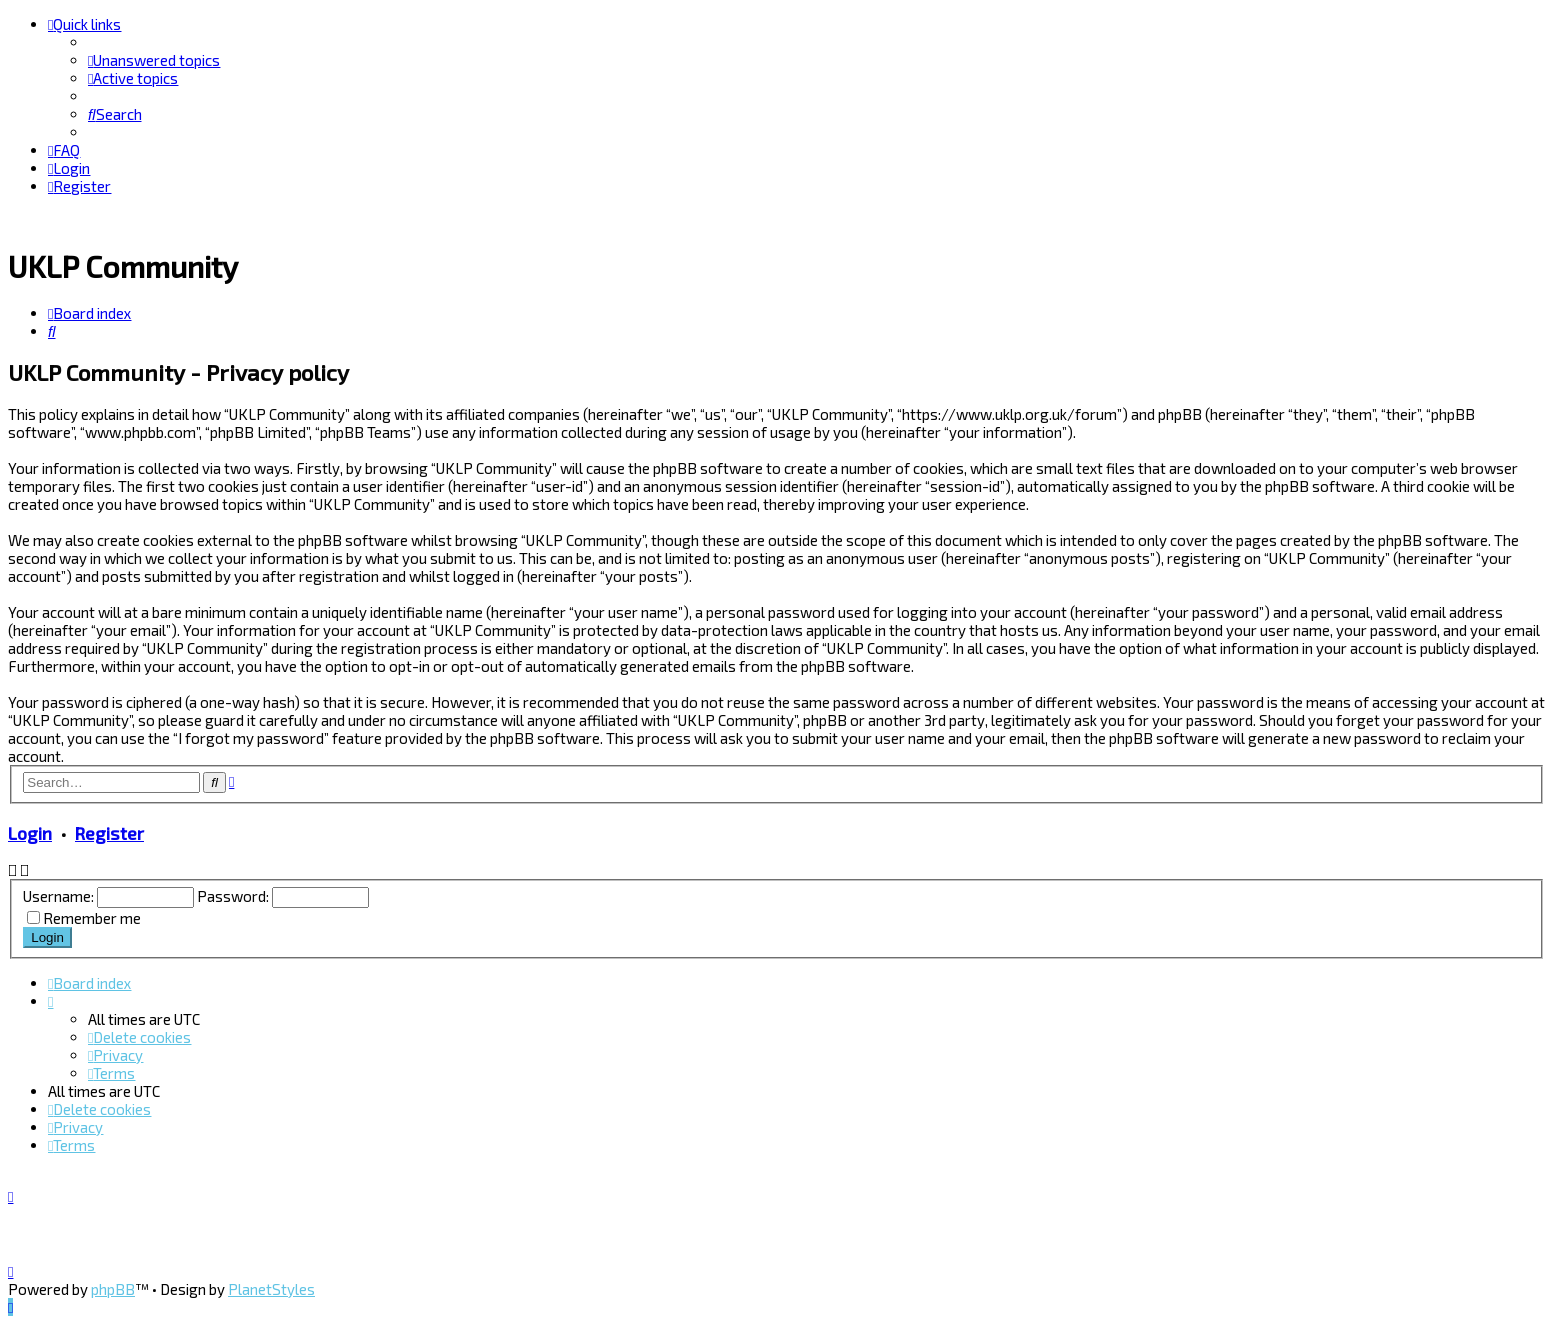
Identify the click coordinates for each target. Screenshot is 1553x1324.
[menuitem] (154, 60)
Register (109, 832)
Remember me (92, 917)
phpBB (113, 1289)
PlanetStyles (271, 1289)
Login (30, 832)
